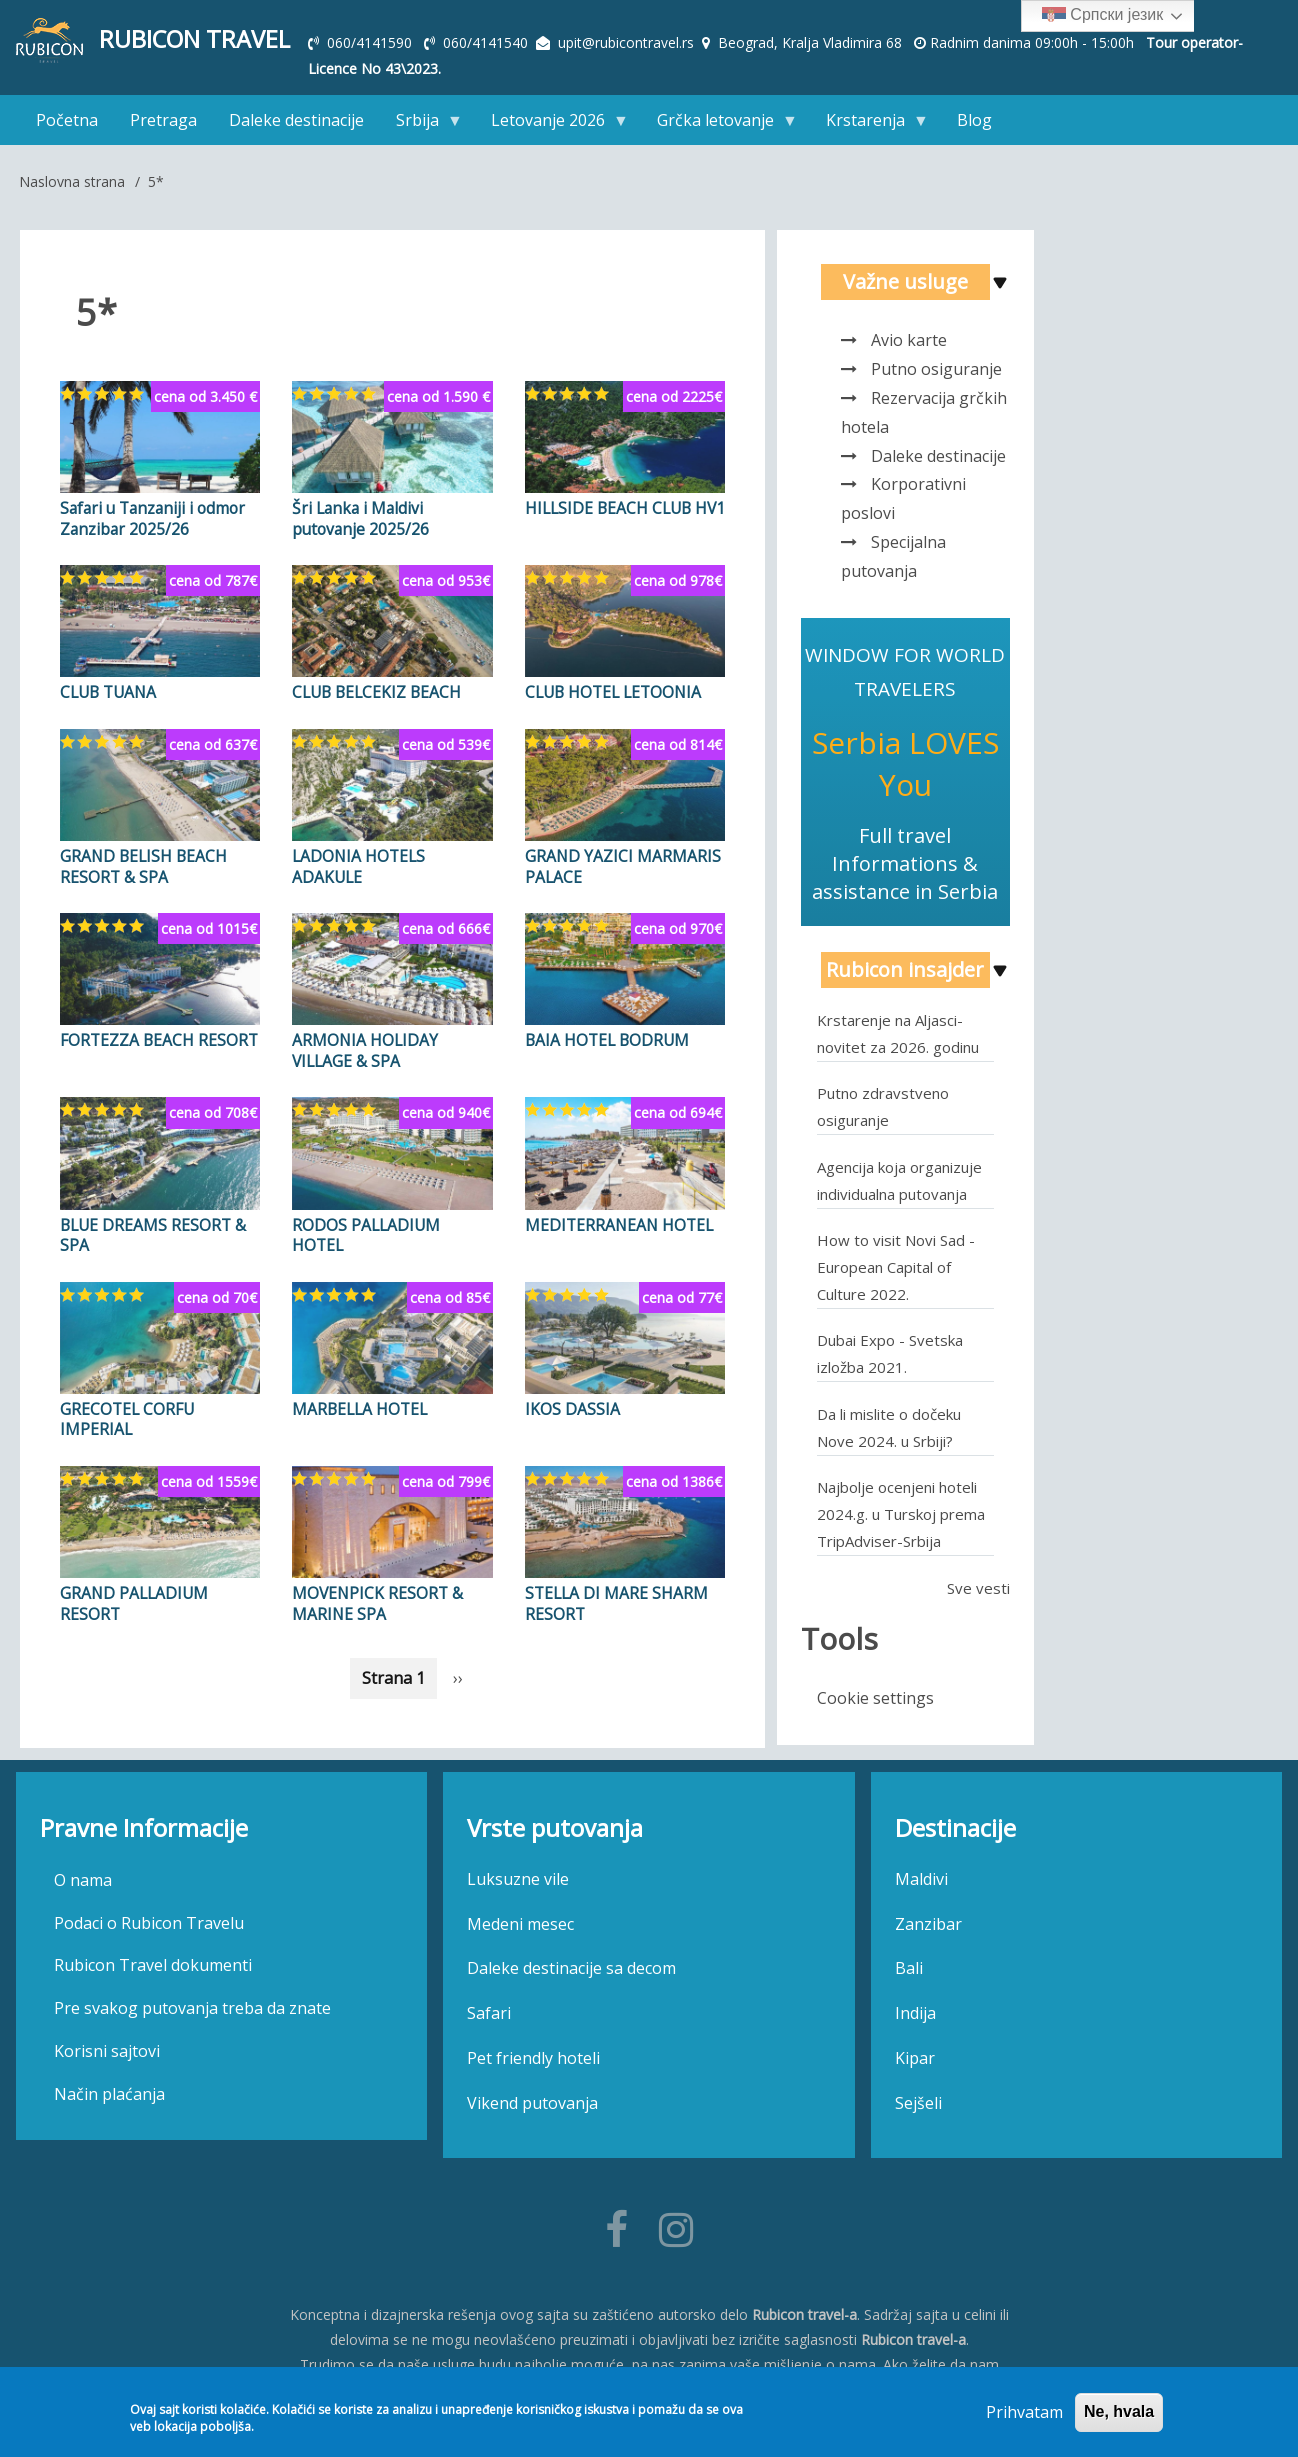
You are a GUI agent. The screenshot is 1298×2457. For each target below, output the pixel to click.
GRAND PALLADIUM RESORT (130, 1590)
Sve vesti (978, 1587)
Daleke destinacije (938, 455)
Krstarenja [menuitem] (869, 124)
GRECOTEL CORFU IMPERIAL (126, 1408)
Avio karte (909, 340)
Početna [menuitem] (67, 120)
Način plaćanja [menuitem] (109, 2090)
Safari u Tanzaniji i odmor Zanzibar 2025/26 (145, 517)
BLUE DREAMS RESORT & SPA (150, 1226)
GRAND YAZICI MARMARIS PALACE (616, 861)
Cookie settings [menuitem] (875, 1697)
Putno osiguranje (936, 369)
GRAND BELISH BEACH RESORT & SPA (140, 861)
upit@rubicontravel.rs (626, 42)
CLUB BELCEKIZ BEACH (374, 689)
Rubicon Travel (195, 39)
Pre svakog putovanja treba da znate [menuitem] (192, 2005)
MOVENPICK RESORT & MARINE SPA (375, 1590)
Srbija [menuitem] (421, 124)
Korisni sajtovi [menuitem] (107, 2048)
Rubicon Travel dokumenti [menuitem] (153, 1962)
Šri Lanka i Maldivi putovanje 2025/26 (387, 517)
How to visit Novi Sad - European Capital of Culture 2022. (896, 1266)
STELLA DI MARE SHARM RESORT (611, 1590)
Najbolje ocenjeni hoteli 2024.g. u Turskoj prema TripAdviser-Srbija (901, 1513)
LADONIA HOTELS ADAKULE (391, 851)
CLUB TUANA (106, 689)
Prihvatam (1024, 2412)
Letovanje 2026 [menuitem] (552, 124)
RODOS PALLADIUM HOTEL (390, 1216)
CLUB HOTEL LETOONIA (611, 689)
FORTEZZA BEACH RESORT (156, 1034)
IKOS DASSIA (569, 1398)
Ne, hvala (1119, 2411)
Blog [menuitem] (974, 120)
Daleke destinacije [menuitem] (296, 120)
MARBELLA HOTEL (357, 1398)
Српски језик (1102, 16)
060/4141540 (487, 42)
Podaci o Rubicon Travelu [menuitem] (149, 1919)
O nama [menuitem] (83, 1876)
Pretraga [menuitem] (163, 120)
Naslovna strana (72, 181)
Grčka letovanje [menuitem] (719, 124)
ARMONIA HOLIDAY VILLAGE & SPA (361, 1044)
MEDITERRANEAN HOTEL (615, 1216)
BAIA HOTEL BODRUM (604, 1034)
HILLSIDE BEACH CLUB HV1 (622, 507)
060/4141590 (371, 42)
